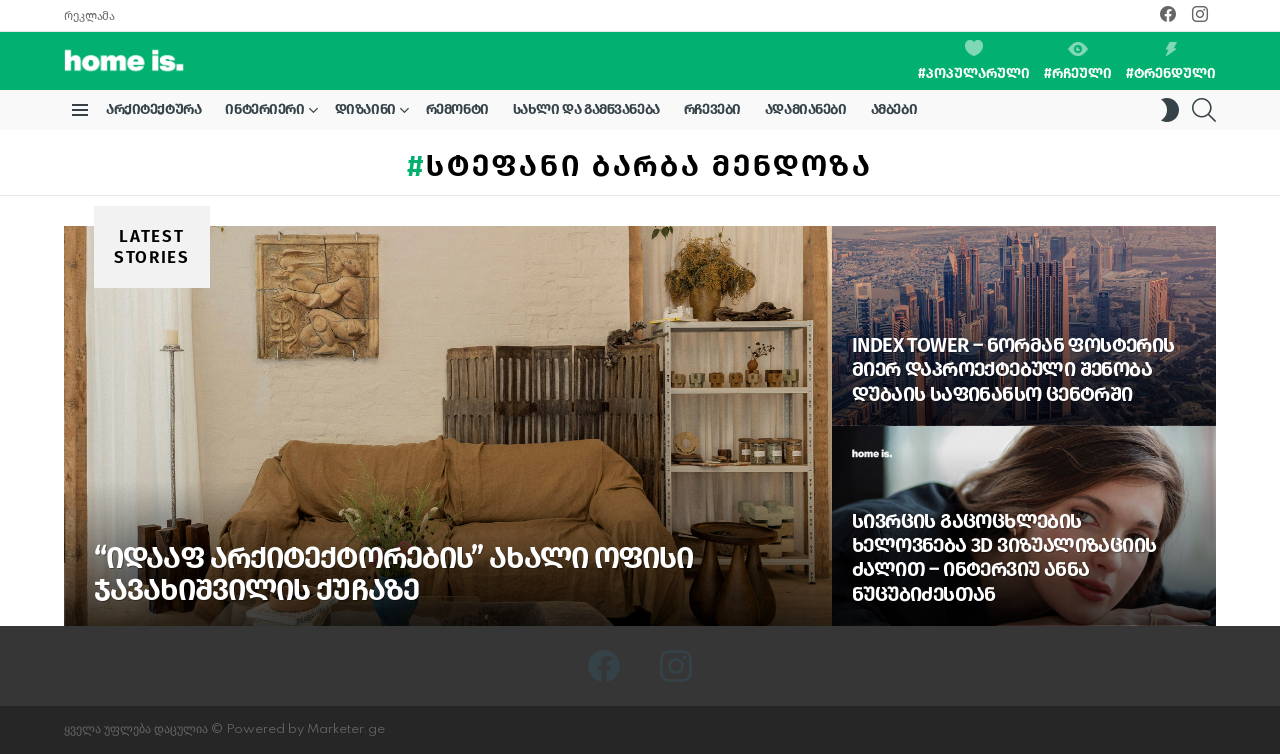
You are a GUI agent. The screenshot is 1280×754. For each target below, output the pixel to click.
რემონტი (457, 109)
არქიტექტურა (153, 109)
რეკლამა (89, 16)
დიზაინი (365, 113)
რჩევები (712, 109)
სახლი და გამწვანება (586, 109)
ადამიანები (806, 109)
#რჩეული (1078, 62)
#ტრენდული (1171, 62)
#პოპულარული (974, 61)
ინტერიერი (264, 113)
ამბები (894, 109)
